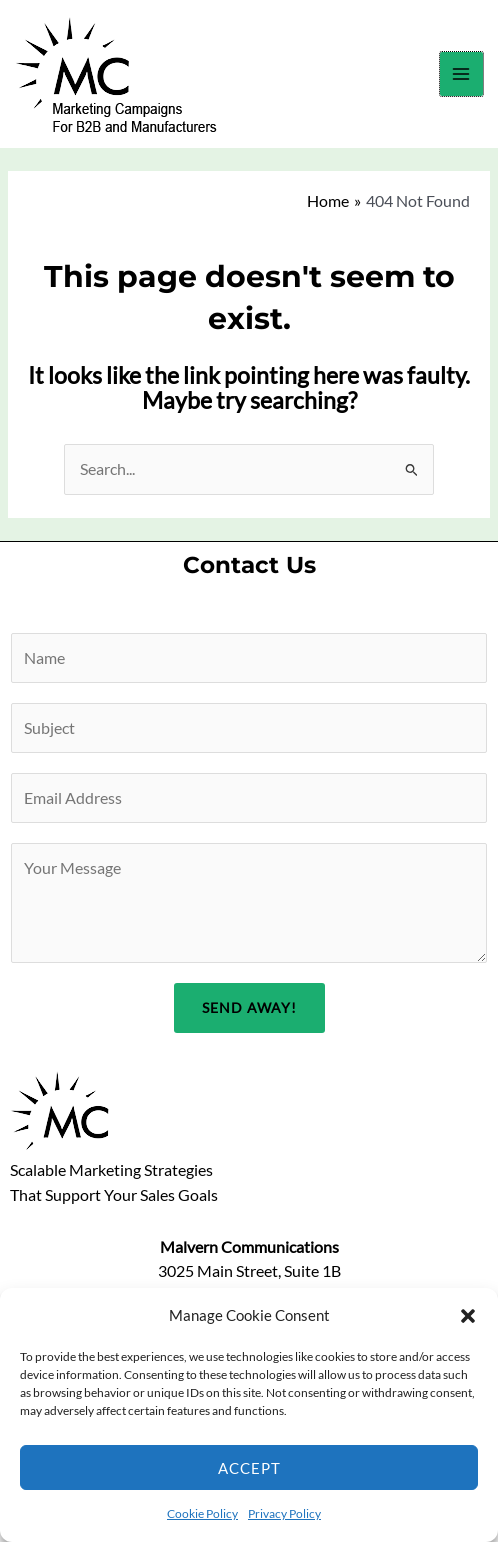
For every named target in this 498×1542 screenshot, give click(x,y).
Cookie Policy (202, 1513)
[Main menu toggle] (461, 73)
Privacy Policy (284, 1513)
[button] (468, 1316)
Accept (249, 1468)
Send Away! (249, 1007)
